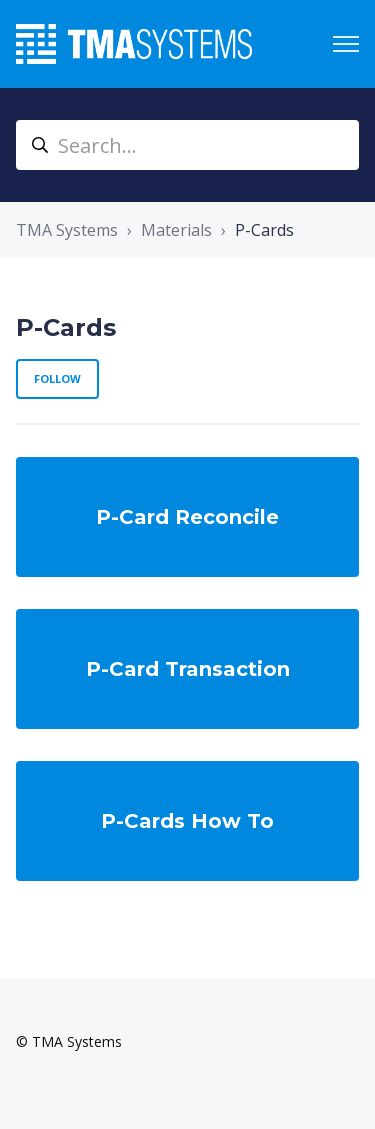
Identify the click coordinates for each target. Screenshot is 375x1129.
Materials (176, 230)
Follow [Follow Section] (57, 378)
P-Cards (264, 230)
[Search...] (187, 145)
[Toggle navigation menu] (346, 44)
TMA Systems (67, 230)
